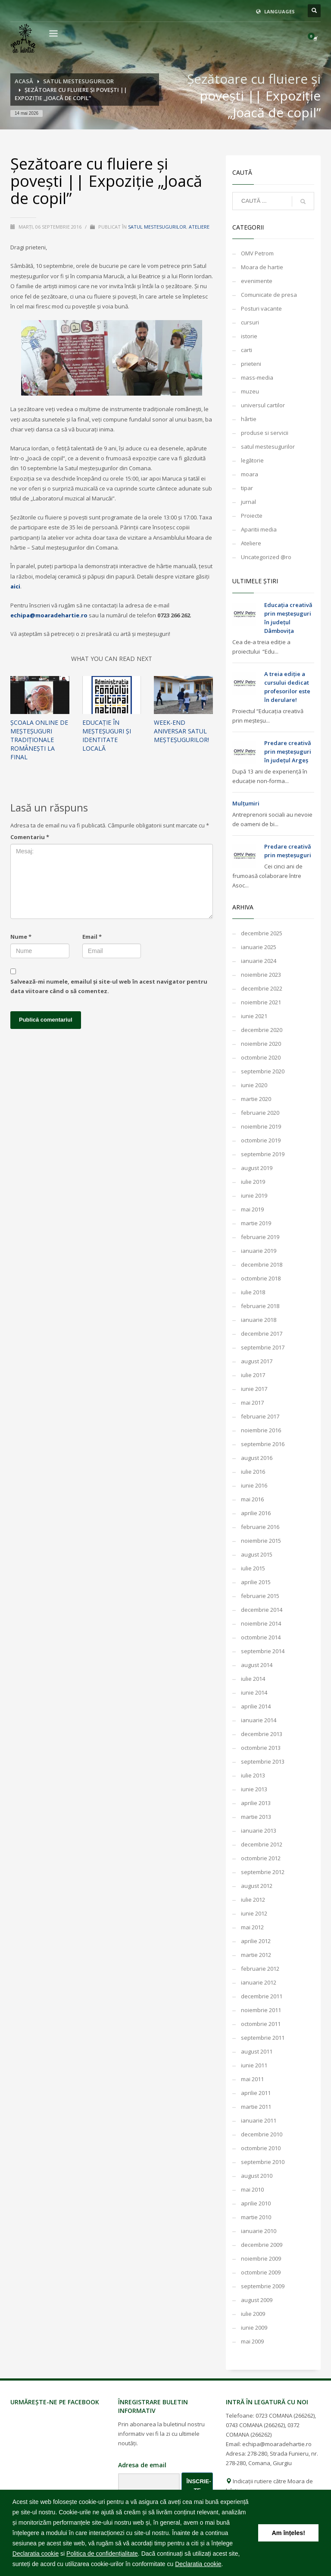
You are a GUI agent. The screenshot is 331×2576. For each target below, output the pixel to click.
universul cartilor (263, 405)
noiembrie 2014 (261, 1623)
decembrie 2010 (261, 2134)
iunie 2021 (254, 1016)
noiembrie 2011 (261, 2010)
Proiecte (251, 515)
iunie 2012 (254, 1913)
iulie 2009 (253, 2314)
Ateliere (199, 226)
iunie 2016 (254, 1485)
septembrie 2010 (262, 2162)
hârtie (248, 419)
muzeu (250, 391)
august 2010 (256, 2176)
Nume (20, 936)
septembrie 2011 (262, 2037)
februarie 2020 (260, 1113)
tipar (247, 488)
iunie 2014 (254, 1692)
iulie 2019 (253, 1182)
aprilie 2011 (256, 2093)
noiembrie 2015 (261, 1540)
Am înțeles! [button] (288, 2532)
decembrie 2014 (261, 1610)
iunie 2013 (254, 1789)
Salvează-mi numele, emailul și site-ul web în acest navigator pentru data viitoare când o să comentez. (108, 986)
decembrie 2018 (261, 1264)
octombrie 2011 (261, 2024)
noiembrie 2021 (261, 1002)
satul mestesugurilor (157, 226)
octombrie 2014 (261, 1637)
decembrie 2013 (261, 1734)
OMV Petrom (257, 253)
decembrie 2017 (261, 1333)
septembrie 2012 (262, 1872)
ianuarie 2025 (258, 947)
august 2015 (256, 1554)
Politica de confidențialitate (102, 2553)
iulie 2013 (253, 1775)
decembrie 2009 (261, 2245)
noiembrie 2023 (261, 974)
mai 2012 (252, 1927)
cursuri (250, 322)
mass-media (257, 377)
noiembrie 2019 (261, 1126)
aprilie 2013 (256, 1803)
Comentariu (29, 837)
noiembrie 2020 (261, 1043)
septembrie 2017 (262, 1347)
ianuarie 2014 (258, 1720)
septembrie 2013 (262, 1761)
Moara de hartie (262, 267)
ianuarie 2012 (258, 1982)
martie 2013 (256, 1817)
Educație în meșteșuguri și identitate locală (106, 735)
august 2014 (256, 1665)
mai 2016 (252, 1499)
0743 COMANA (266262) (255, 2425)
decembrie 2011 (261, 1996)
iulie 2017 (253, 1375)
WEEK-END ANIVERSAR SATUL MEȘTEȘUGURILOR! (181, 731)
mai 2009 (252, 2341)
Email (92, 936)
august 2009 (256, 2300)
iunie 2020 (254, 1085)
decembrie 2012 (261, 1844)
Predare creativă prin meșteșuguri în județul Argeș (287, 751)
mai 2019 (252, 1209)
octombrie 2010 (261, 2148)
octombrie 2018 (261, 1278)
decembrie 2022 (261, 988)
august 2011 (256, 2051)
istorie (249, 336)
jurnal (248, 502)
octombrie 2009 (261, 2272)
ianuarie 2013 (258, 1830)
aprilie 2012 (256, 1941)
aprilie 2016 (256, 1513)
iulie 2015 (253, 1568)
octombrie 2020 (261, 1057)
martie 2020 (256, 1099)
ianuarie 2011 (258, 2120)
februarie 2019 (260, 1237)
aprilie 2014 (256, 1706)
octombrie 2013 (261, 1748)
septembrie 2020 (262, 1071)
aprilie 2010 (256, 2203)
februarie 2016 (260, 1527)
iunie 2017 (254, 1389)
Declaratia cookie (35, 2553)
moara (249, 474)
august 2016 (256, 1458)
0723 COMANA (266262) (285, 2415)
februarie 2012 (260, 1968)
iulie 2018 (253, 1292)
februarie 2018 (260, 1306)
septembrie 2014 (262, 1651)
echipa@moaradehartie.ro (48, 615)
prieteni (251, 364)
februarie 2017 (260, 1416)
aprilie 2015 (256, 1582)
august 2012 (256, 1886)
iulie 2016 (253, 1471)
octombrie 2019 (261, 1140)
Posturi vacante (261, 308)
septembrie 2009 (262, 2286)
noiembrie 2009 (261, 2258)
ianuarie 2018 (258, 1320)
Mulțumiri (245, 803)
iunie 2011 (254, 2065)
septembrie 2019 (262, 1154)
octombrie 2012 (261, 1858)
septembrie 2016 (262, 1444)
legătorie (252, 460)
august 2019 (256, 1168)
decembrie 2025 (261, 933)
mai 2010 (252, 2189)
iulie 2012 (253, 1899)
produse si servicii (264, 433)
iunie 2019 (254, 1195)
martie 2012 (256, 1955)
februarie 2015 (260, 1596)
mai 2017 (252, 1402)
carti (246, 350)
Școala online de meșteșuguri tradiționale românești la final (39, 739)
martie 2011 (256, 2106)
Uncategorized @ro (266, 557)
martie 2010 (256, 2217)
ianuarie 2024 (258, 961)
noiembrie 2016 (261, 1430)
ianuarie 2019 (258, 1251)
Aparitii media (259, 529)
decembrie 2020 (261, 1030)
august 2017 (256, 1361)
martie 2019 (256, 1223)
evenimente (256, 281)
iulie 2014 (253, 1679)
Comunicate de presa (269, 295)
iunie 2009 (254, 2327)
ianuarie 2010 (258, 2231)
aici (15, 586)
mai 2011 (252, 2079)
